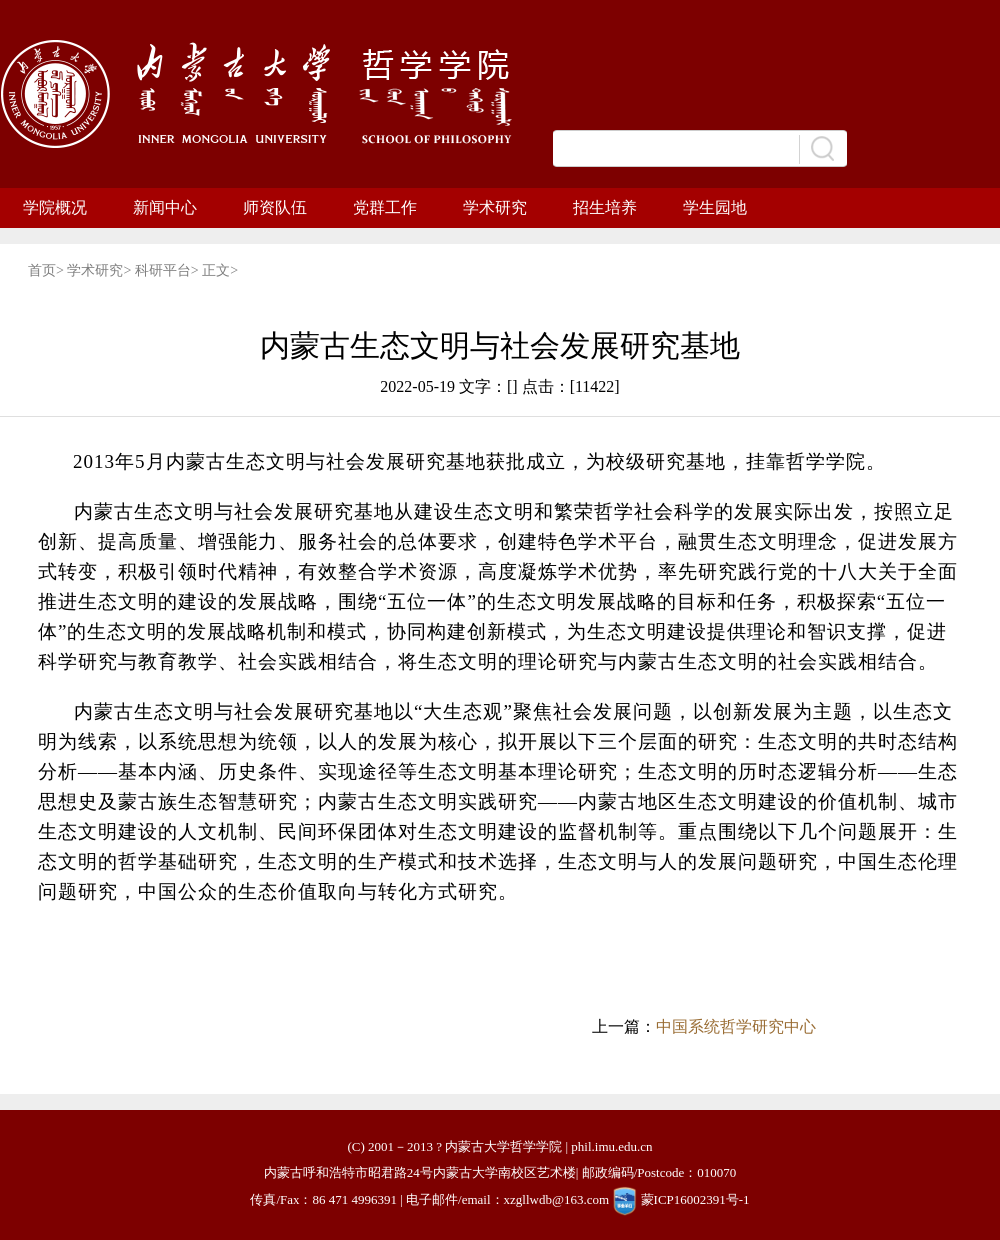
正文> (220, 270)
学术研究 (495, 207)
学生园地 (715, 207)
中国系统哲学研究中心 (736, 1026)
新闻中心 (165, 207)
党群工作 (385, 207)
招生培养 (605, 207)
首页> (47, 270)
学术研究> (100, 270)
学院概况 (55, 207)
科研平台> (168, 270)
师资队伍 (275, 207)
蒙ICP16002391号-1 (695, 1199)
